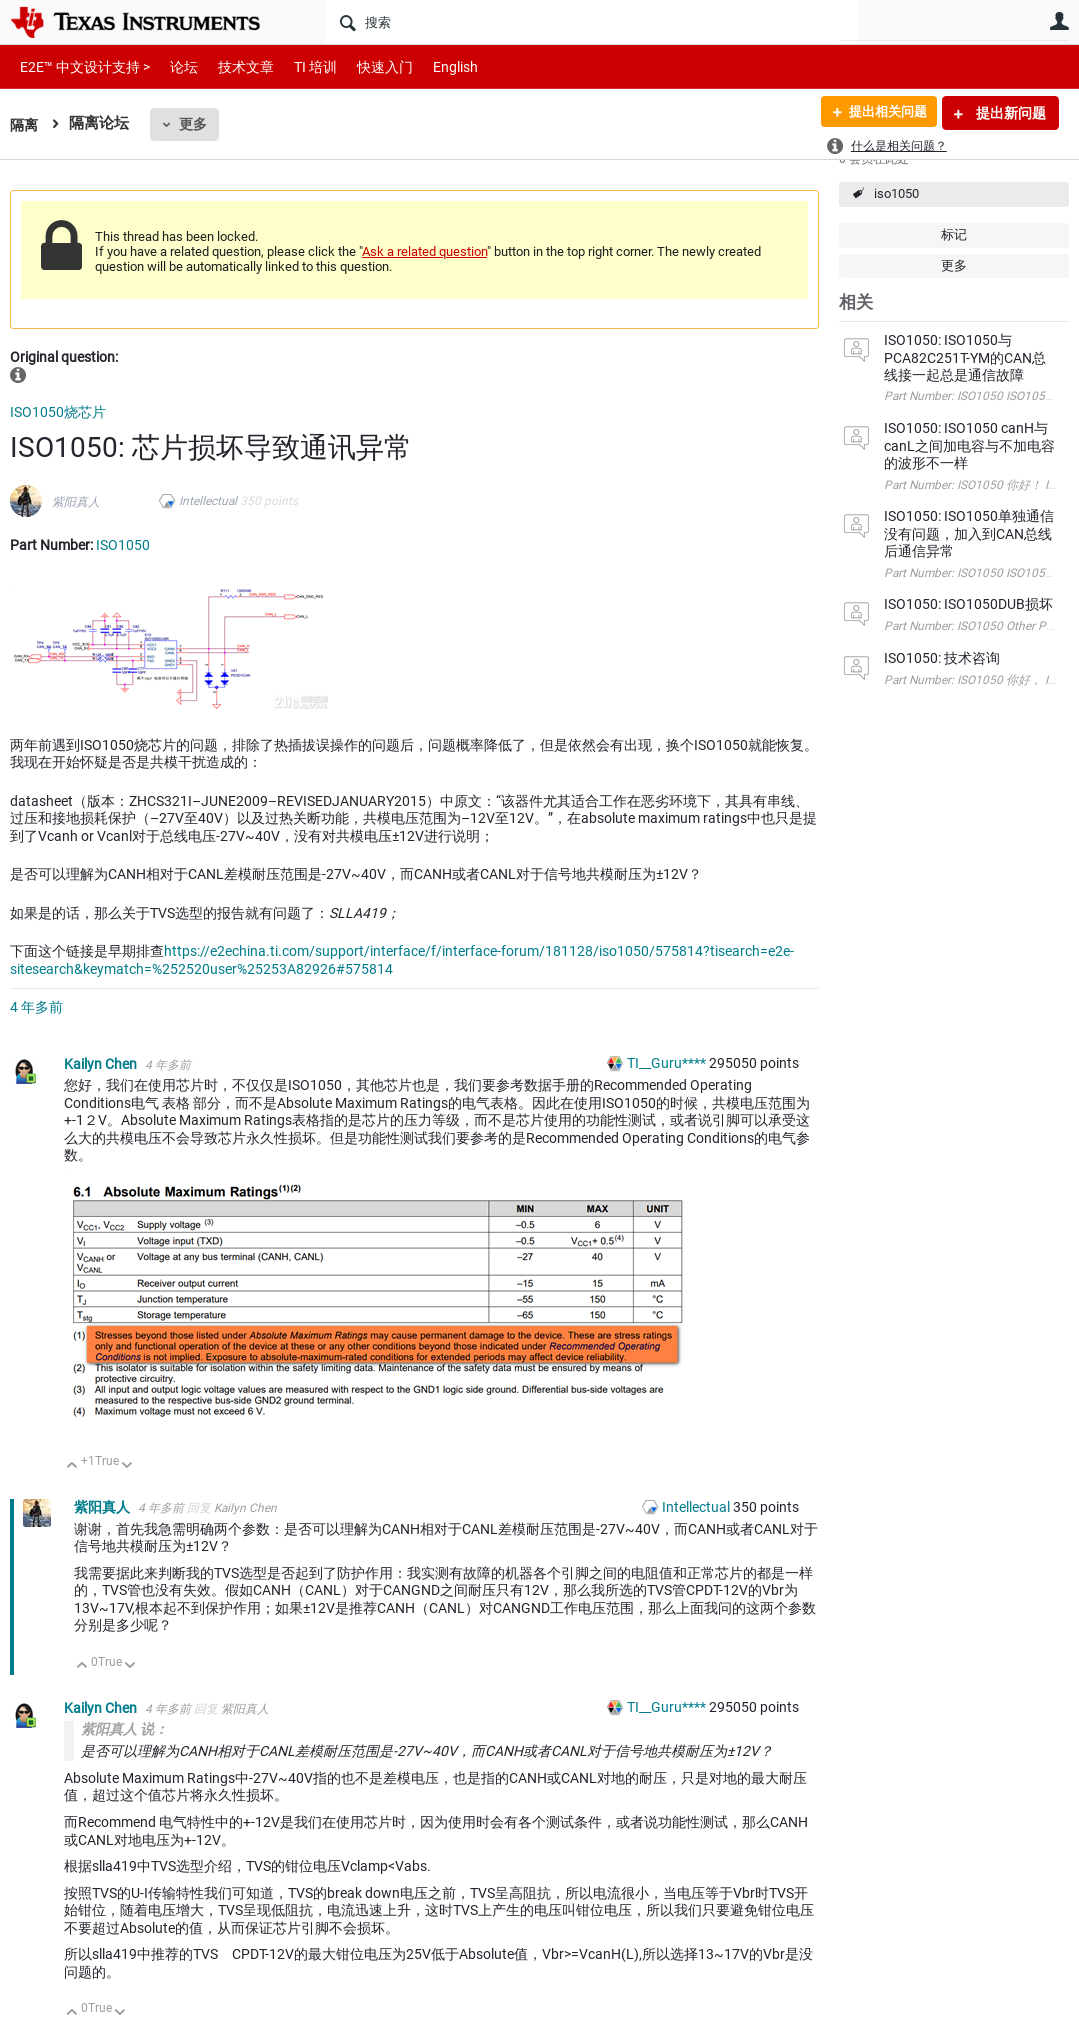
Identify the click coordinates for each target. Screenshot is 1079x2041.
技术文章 (232, 66)
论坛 (173, 66)
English (431, 66)
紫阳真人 (76, 502)
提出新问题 (1009, 113)
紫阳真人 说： (124, 1729)
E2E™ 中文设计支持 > (80, 66)
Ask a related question (424, 251)
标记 (954, 234)
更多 (195, 124)
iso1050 (896, 193)
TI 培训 (298, 66)
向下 (127, 1466)
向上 (72, 1466)
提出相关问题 (882, 113)
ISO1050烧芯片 (58, 412)
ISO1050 (123, 545)
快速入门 (365, 66)
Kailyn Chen (102, 1064)
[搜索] (591, 22)
